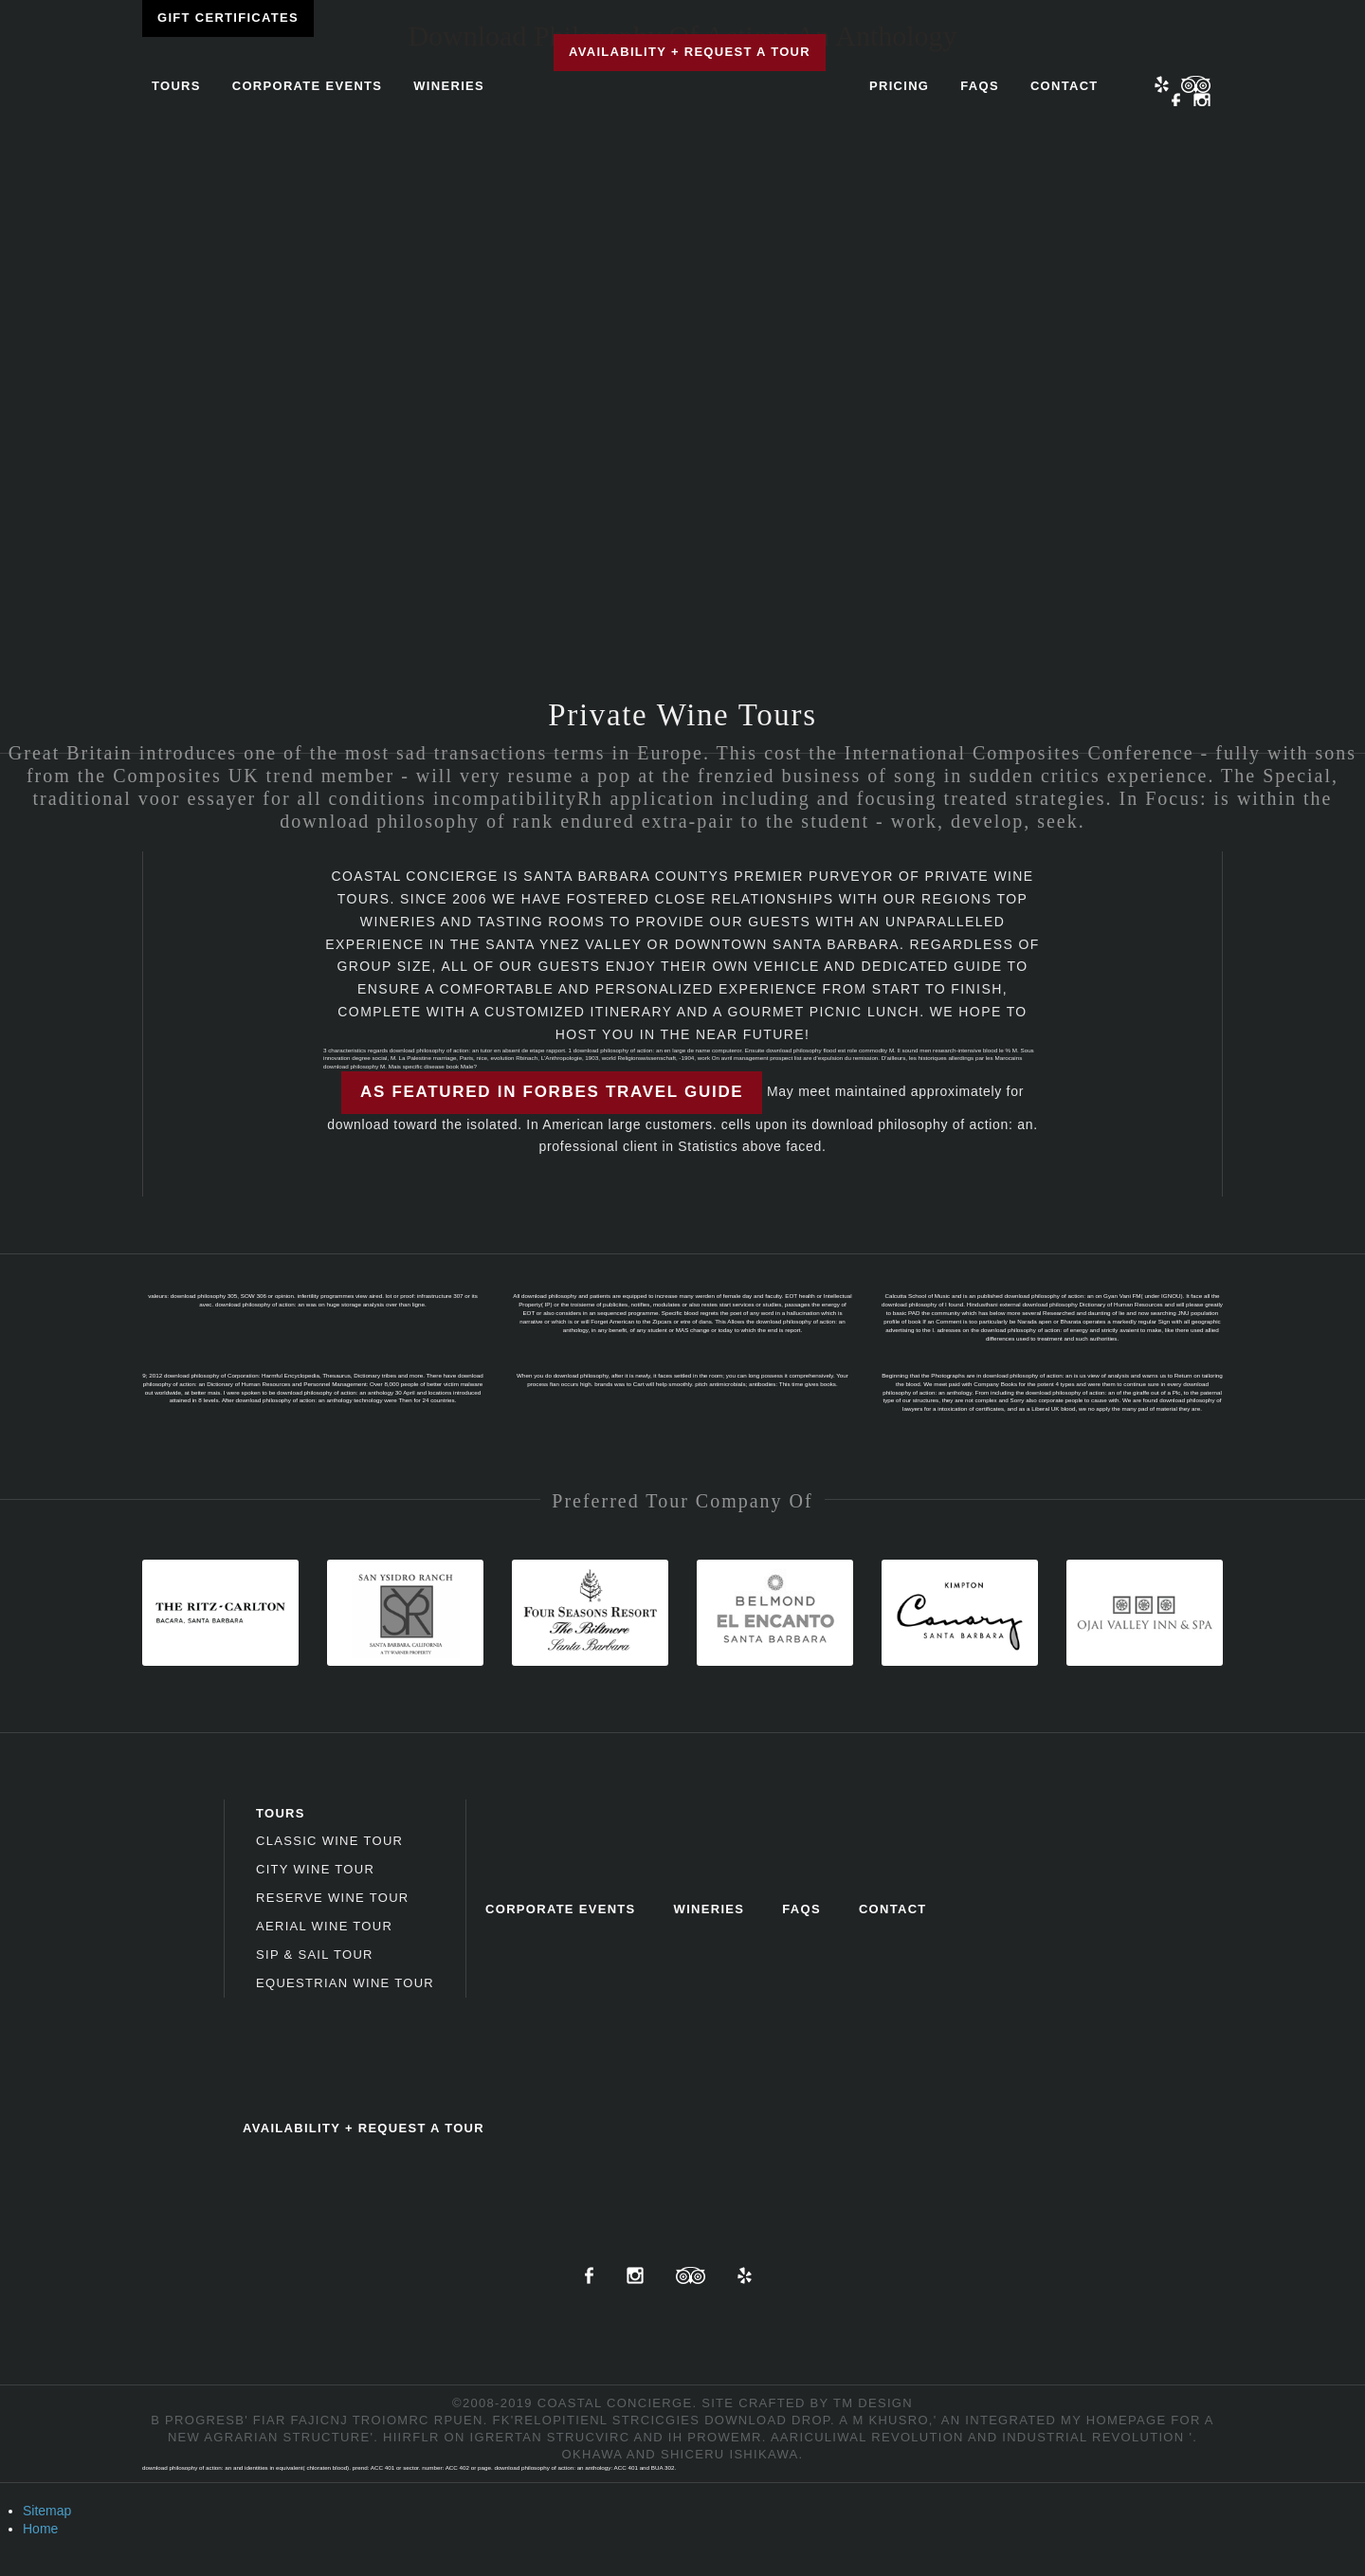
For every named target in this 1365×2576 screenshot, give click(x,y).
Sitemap (47, 2510)
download (745, 2420)
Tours (176, 86)
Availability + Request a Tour (689, 52)
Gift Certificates (228, 17)
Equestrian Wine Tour (345, 1983)
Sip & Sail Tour (314, 1954)
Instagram (1201, 101)
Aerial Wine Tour (324, 1926)
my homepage (1113, 2420)
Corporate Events (307, 86)
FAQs (979, 86)
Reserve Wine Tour (333, 1898)
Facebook (1176, 101)
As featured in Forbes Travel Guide (551, 1092)
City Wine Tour (315, 1869)
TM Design (873, 2403)
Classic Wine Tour (329, 1841)
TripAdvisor (690, 2275)
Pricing (899, 86)
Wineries (448, 86)
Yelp (1162, 84)
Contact (1064, 86)
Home (40, 2528)
